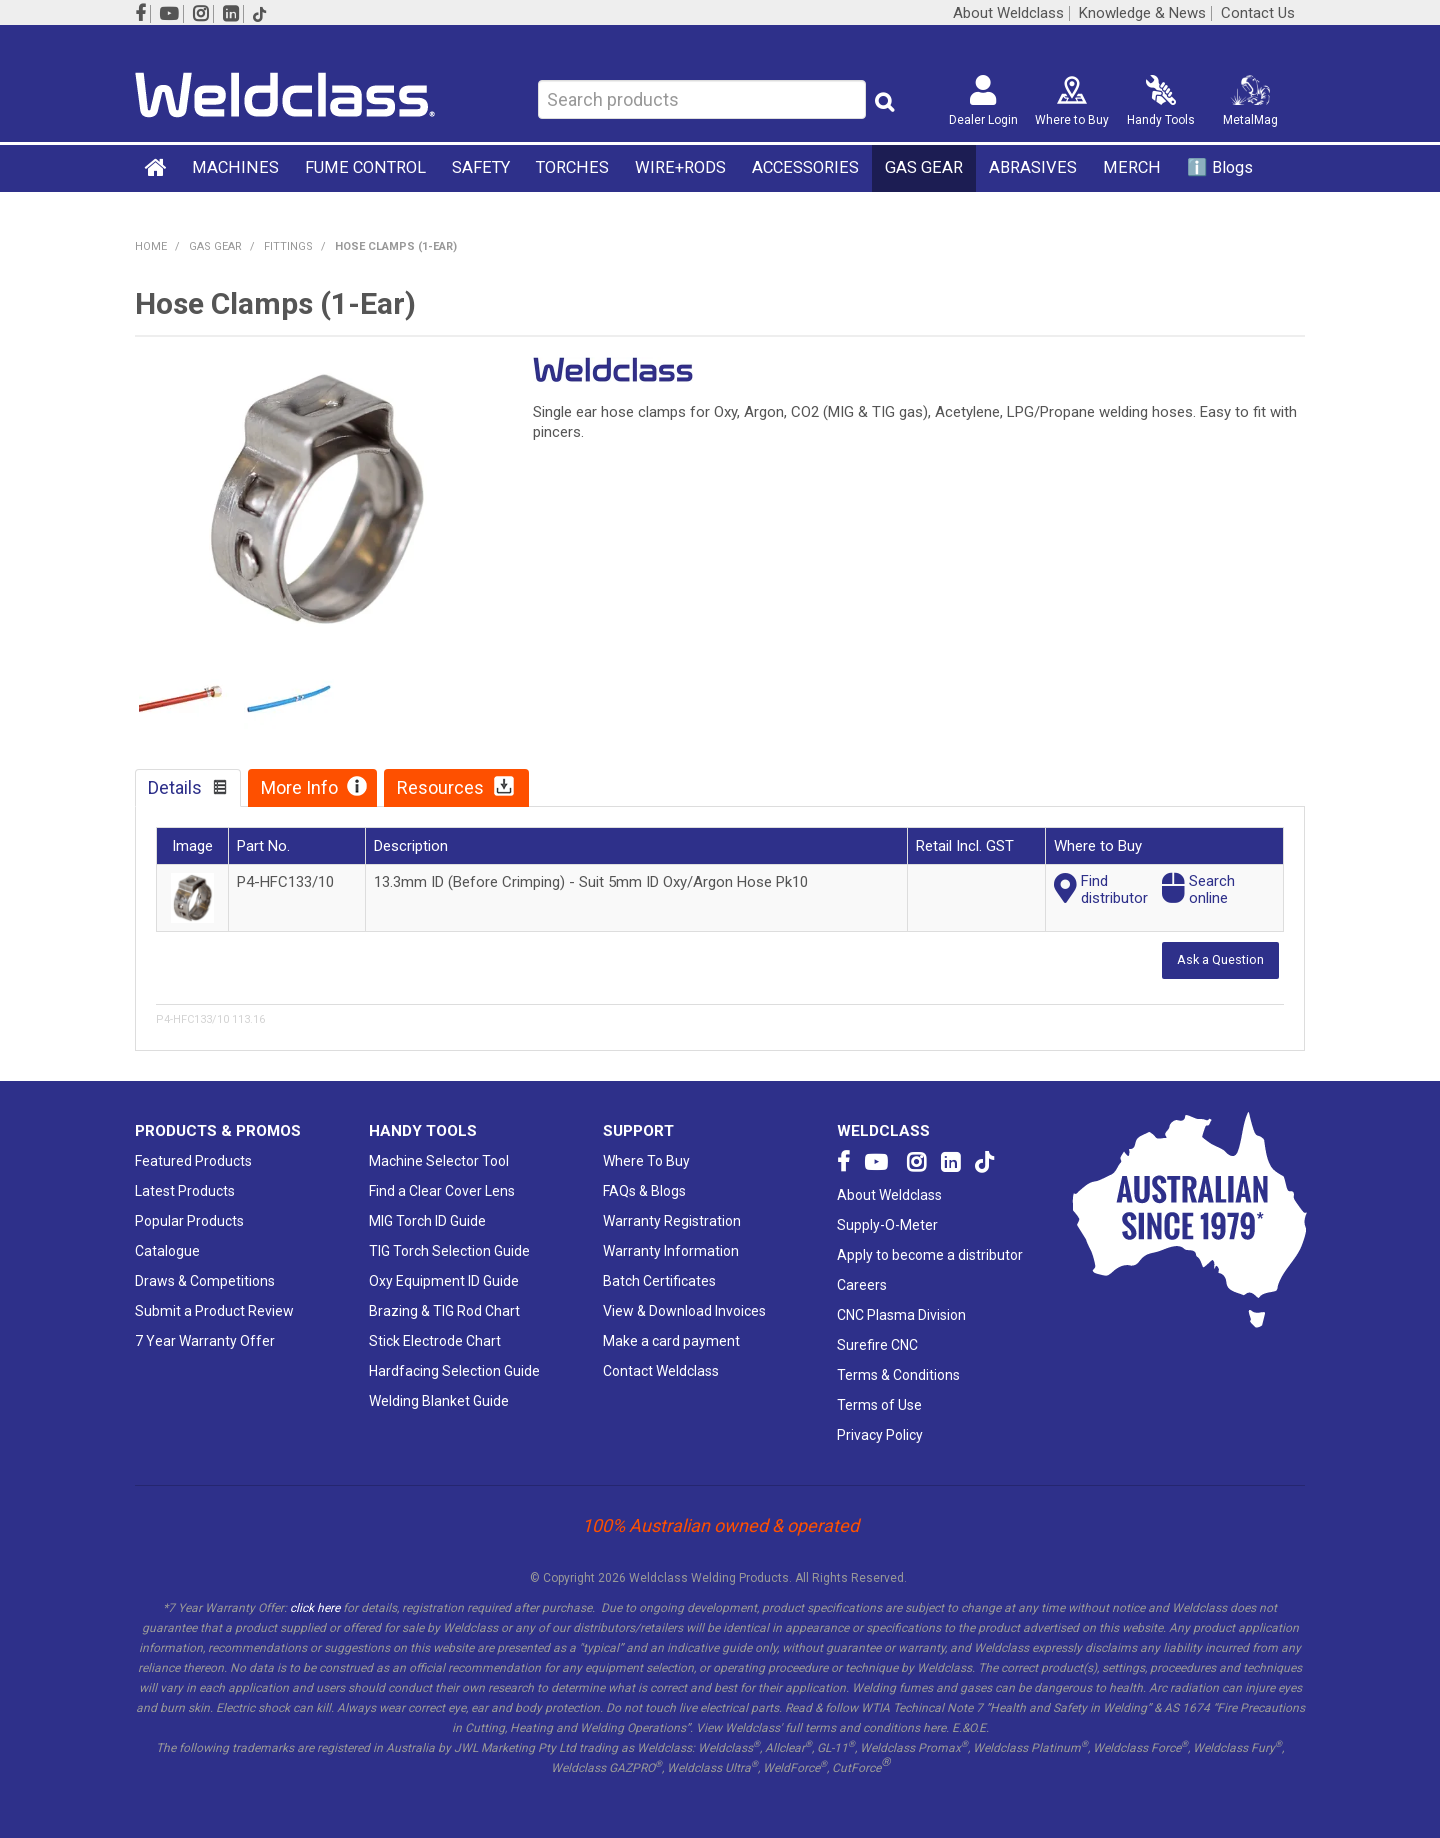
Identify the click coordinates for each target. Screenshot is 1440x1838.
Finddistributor (1114, 889)
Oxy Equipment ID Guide (444, 1281)
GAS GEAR (924, 167)
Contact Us (1258, 13)
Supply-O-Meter (887, 1225)
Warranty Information (671, 1251)
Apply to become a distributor (930, 1255)
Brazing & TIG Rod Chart (444, 1311)
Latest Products (185, 1191)
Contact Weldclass (661, 1371)
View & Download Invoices (684, 1311)
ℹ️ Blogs (1220, 167)
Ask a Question (1220, 959)
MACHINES (235, 167)
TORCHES (572, 167)
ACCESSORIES (805, 167)
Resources (440, 787)
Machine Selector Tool (439, 1161)
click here (315, 1608)
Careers (862, 1285)
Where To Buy (646, 1161)
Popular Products (189, 1221)
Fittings (288, 246)
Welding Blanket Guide (439, 1401)
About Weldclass (1008, 13)
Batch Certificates (659, 1281)
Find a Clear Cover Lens (442, 1191)
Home (157, 167)
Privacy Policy (880, 1435)
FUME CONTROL (365, 167)
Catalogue (167, 1251)
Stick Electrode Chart (435, 1341)
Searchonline (1212, 889)
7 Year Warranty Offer (205, 1341)
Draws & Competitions (205, 1281)
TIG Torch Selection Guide (449, 1251)
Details (175, 787)
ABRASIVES (1033, 167)
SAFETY (481, 167)
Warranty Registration (672, 1221)
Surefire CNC (877, 1345)
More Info (299, 787)
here (934, 1728)
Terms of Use (879, 1405)
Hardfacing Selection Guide (454, 1371)
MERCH (1132, 167)
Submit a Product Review (214, 1311)
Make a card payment (671, 1341)
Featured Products (193, 1161)
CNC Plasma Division (901, 1315)
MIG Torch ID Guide (427, 1221)
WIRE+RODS (680, 167)
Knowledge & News (1142, 13)
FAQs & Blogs (644, 1191)
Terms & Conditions (898, 1375)
